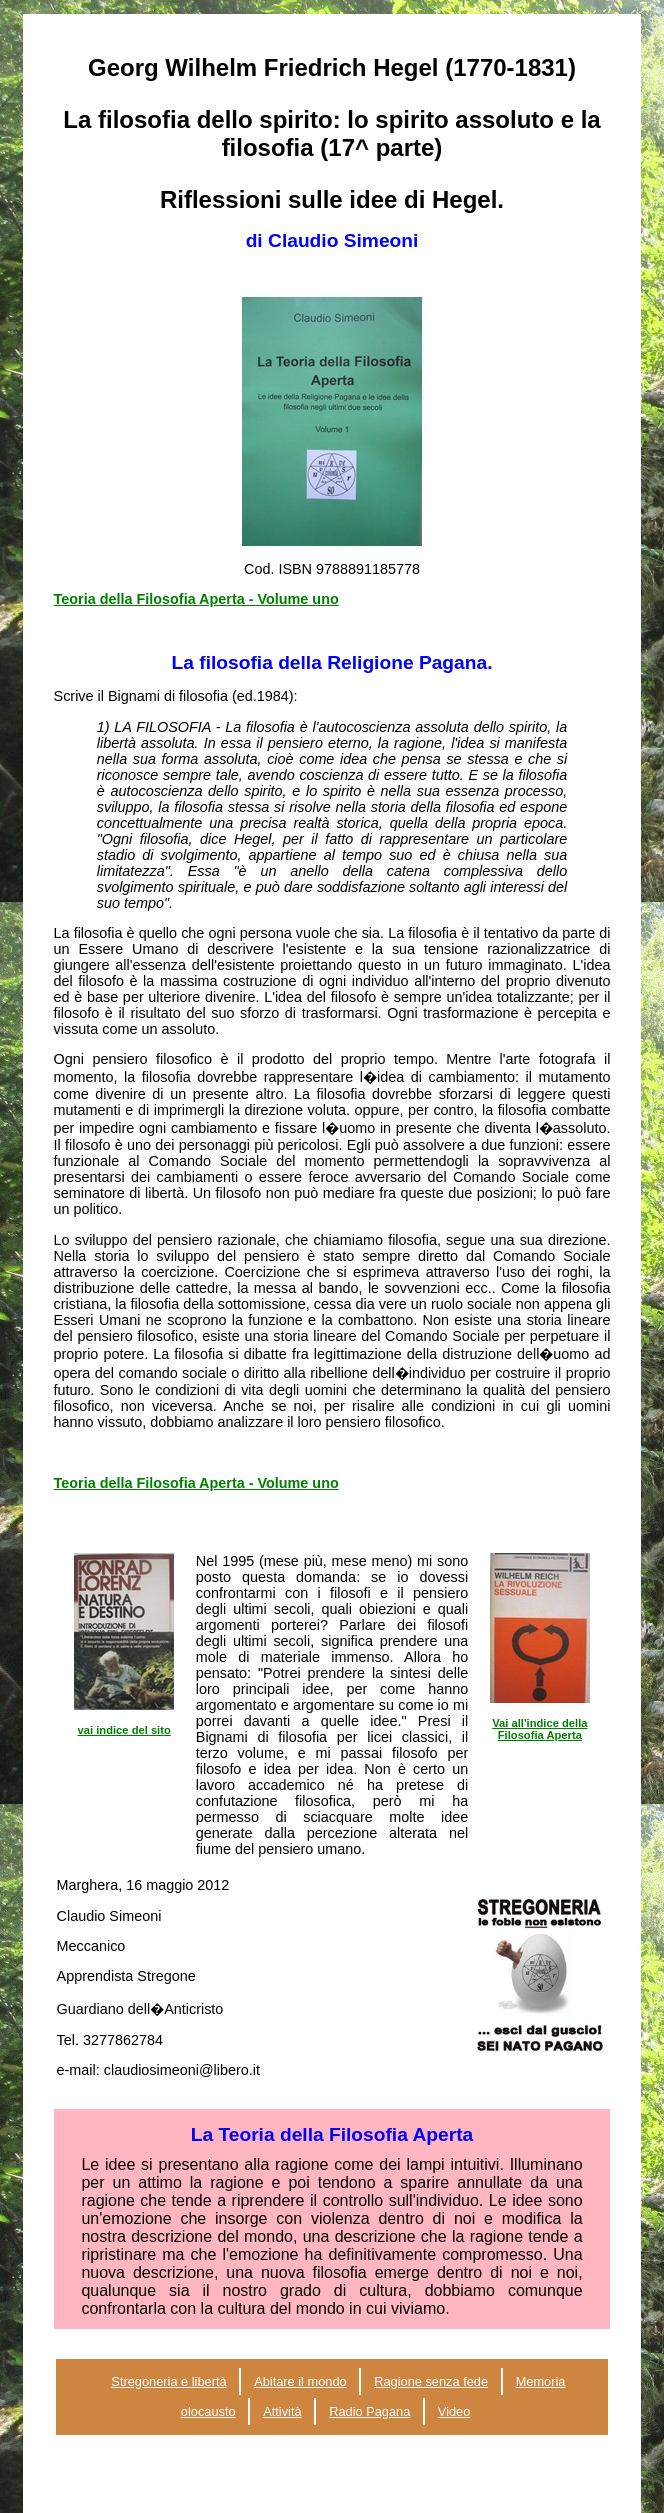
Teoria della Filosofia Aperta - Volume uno (196, 599)
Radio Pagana (369, 2411)
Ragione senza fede (431, 2381)
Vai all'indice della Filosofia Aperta (539, 1729)
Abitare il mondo (300, 2381)
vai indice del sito (124, 1730)
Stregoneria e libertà (168, 2381)
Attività (282, 2411)
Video (454, 2411)
